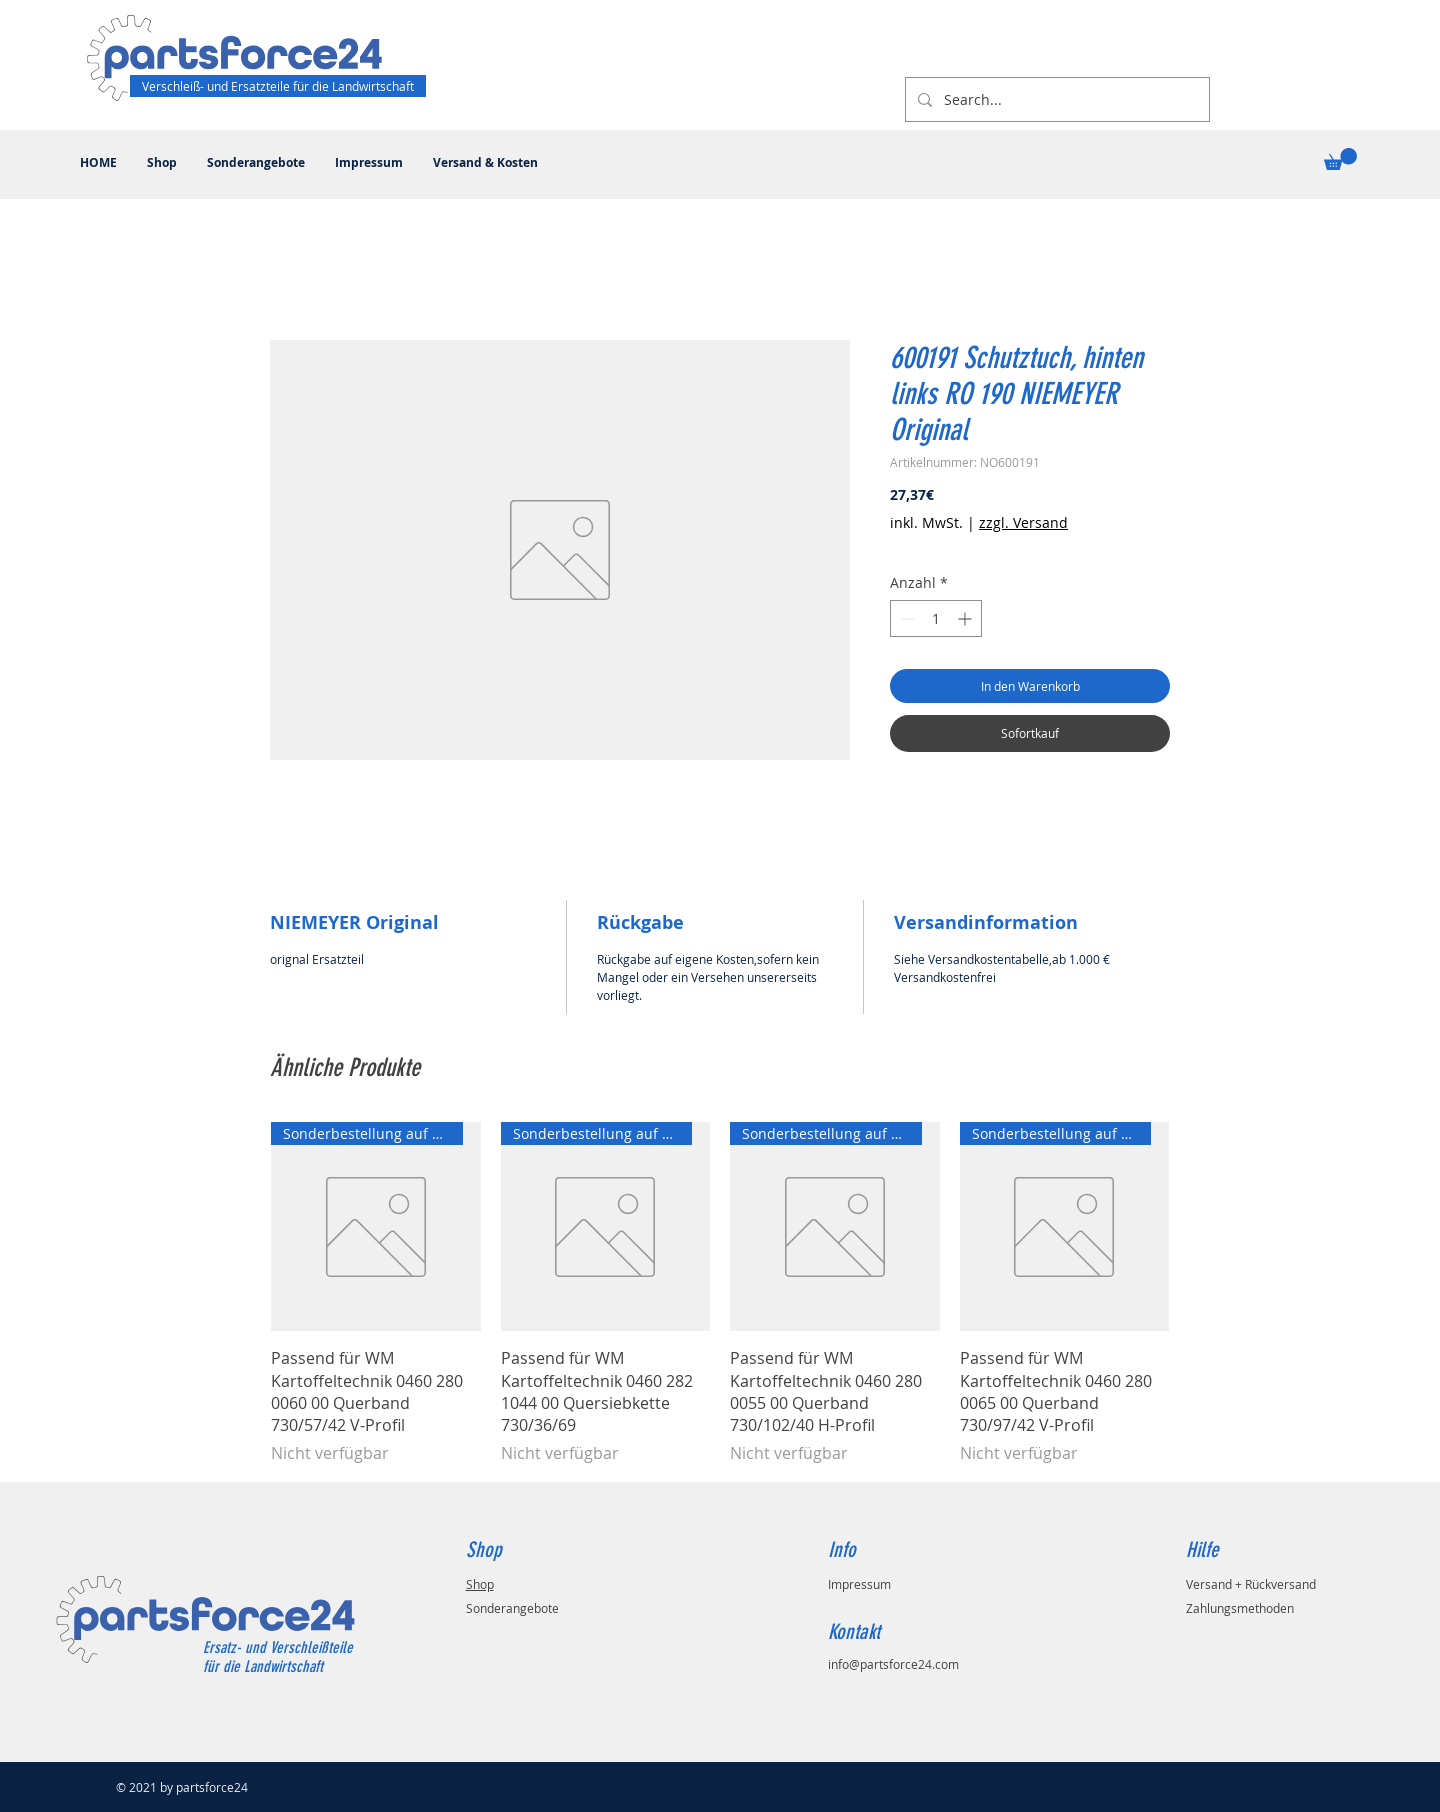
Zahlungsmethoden (1240, 1608)
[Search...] (1055, 99)
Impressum (859, 1584)
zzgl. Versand (1023, 522)
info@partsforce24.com (893, 1664)
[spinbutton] (936, 618)
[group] (720, 1293)
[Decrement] (905, 618)
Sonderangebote (512, 1608)
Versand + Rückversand (1251, 1584)
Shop (480, 1584)
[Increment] (966, 618)
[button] (1340, 159)
